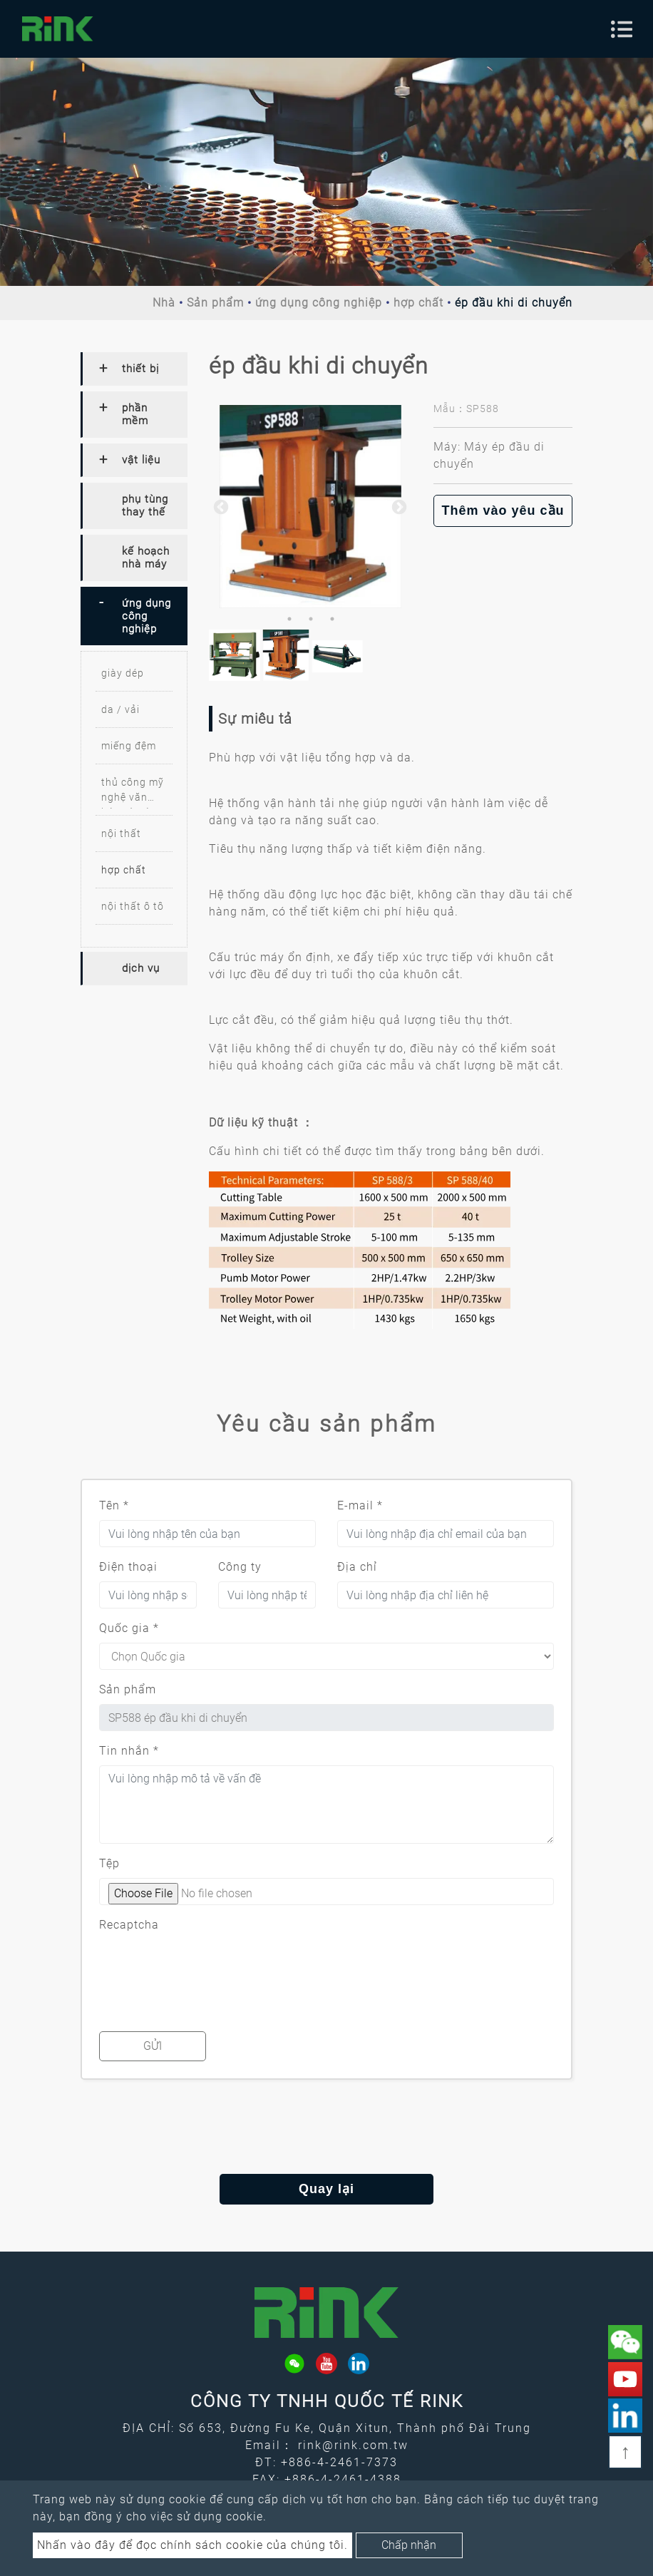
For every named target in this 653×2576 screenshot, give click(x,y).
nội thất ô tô (132, 906)
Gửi (152, 2046)
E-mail (360, 1505)
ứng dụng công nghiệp (318, 302)
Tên (114, 1505)
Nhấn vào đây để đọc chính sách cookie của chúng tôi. (192, 2545)
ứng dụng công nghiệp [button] (146, 616)
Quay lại (326, 2189)
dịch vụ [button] (141, 968)
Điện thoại (128, 1567)
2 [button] (311, 619)
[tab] (134, 369)
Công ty (240, 1567)
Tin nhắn (129, 1750)
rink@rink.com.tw (353, 2445)
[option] (310, 506)
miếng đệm (128, 745)
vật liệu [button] (141, 459)
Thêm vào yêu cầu (502, 510)
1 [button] (289, 619)
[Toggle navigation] (622, 29)
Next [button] (398, 506)
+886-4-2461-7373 (339, 2462)
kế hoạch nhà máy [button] (146, 557)
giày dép (122, 673)
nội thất (121, 833)
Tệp (109, 1863)
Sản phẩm (215, 302)
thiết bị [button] (140, 368)
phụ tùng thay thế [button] (145, 505)
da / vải (120, 709)
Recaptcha (129, 1924)
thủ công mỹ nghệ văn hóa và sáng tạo (132, 792)
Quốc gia (129, 1628)
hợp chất (418, 302)
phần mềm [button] (135, 414)
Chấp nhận (408, 2545)
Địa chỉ (357, 1567)
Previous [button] (219, 506)
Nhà (164, 302)
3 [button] (332, 619)
